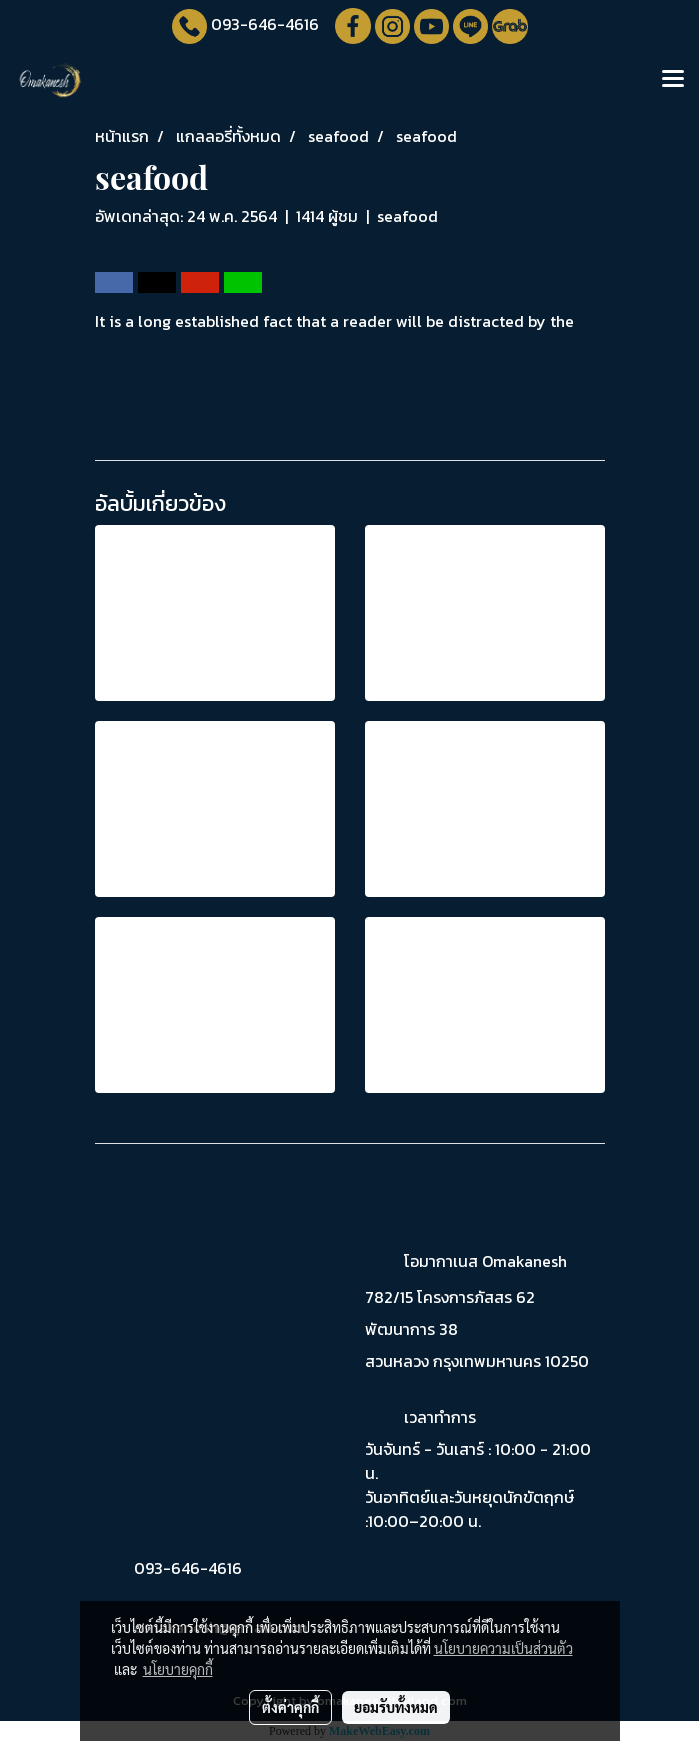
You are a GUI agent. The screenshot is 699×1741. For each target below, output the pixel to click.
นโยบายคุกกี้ (178, 1669)
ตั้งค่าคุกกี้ (290, 1707)
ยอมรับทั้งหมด (396, 1707)
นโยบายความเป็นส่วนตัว (503, 1648)
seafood (407, 216)
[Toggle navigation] (673, 80)
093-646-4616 (265, 24)
